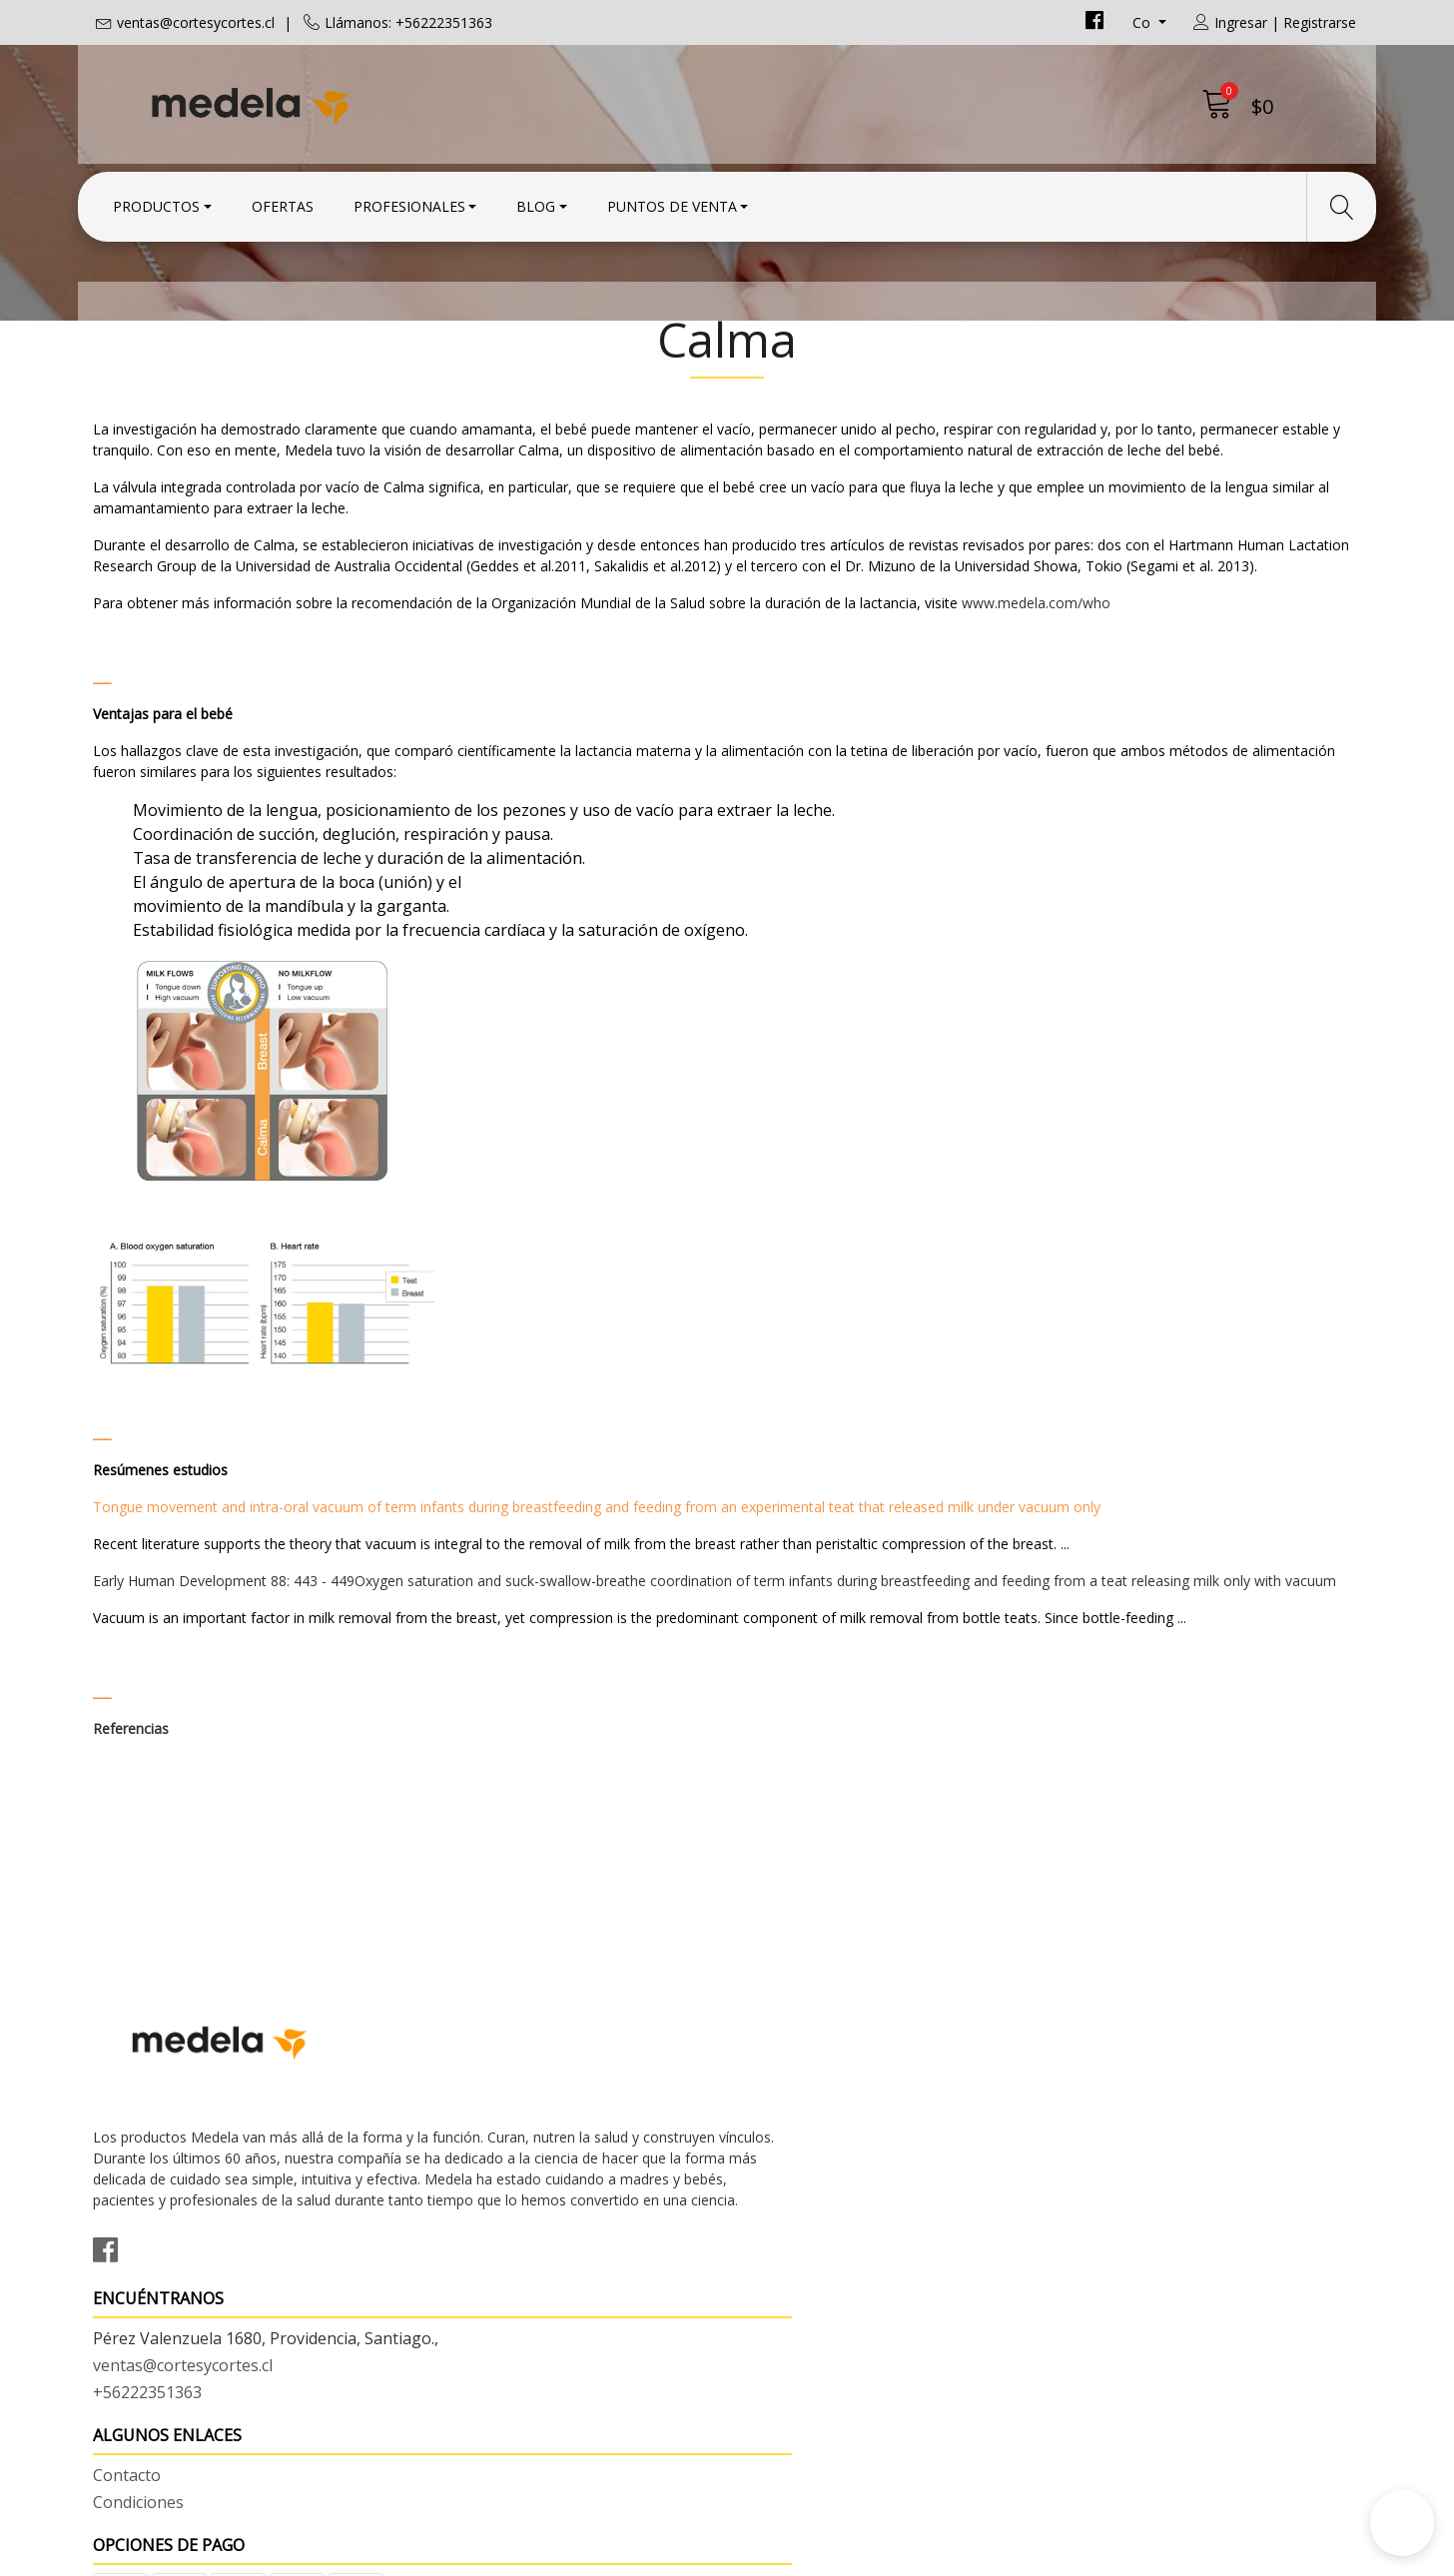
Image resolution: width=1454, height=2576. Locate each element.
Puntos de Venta (672, 202)
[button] (1402, 2523)
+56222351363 (471, 2228)
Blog (535, 202)
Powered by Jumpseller (903, 2555)
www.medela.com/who (1036, 713)
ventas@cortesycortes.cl (196, 22)
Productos (156, 202)
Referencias (131, 1839)
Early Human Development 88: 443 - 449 (224, 1691)
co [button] (1143, 22)
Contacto (776, 2150)
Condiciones (787, 2177)
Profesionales (409, 202)
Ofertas (283, 202)
